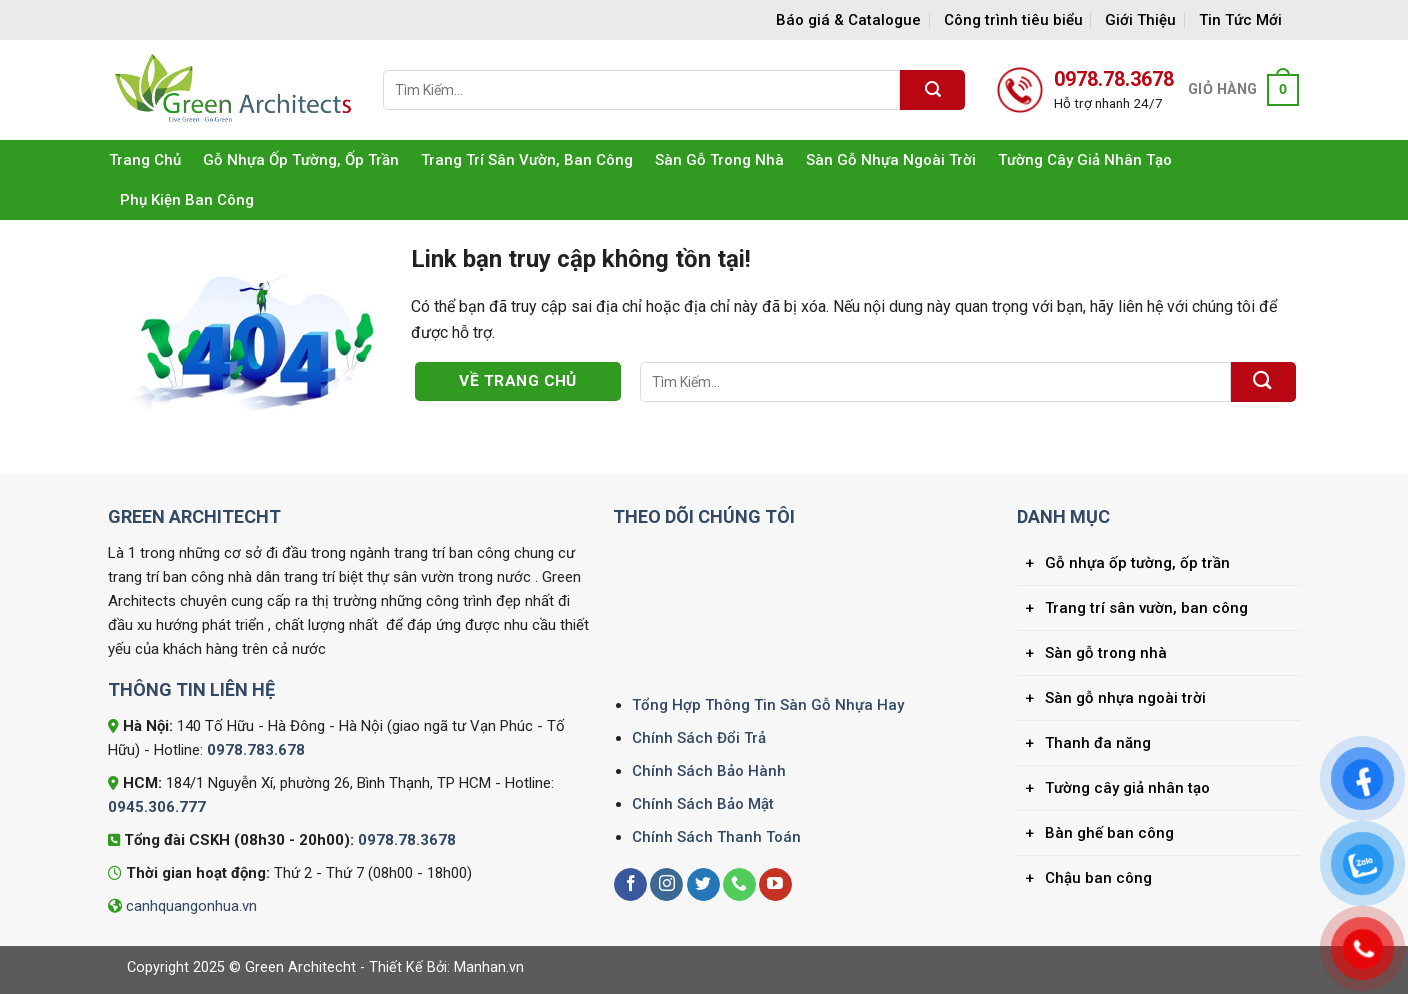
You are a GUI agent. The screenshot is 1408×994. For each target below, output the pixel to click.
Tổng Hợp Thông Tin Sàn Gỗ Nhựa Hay (768, 705)
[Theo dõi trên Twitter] (703, 885)
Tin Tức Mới (1240, 20)
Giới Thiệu (1140, 20)
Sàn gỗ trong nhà (719, 160)
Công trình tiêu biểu (1013, 20)
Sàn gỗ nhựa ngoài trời (891, 160)
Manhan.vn (489, 967)
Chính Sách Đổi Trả (699, 738)
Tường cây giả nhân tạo (1085, 160)
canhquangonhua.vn (191, 906)
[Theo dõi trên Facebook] (630, 885)
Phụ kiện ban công (187, 200)
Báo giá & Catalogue (848, 20)
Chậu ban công (1098, 878)
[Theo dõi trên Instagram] (666, 885)
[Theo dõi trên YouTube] (775, 885)
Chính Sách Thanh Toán (716, 837)
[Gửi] (932, 90)
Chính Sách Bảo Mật (703, 804)
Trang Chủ (145, 160)
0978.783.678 (256, 750)
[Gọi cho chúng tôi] (739, 885)
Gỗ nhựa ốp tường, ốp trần (301, 160)
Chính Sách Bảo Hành (709, 771)
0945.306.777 (157, 807)
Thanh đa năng (1098, 743)
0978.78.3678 (407, 840)
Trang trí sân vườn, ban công (527, 160)
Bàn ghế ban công (1109, 833)
